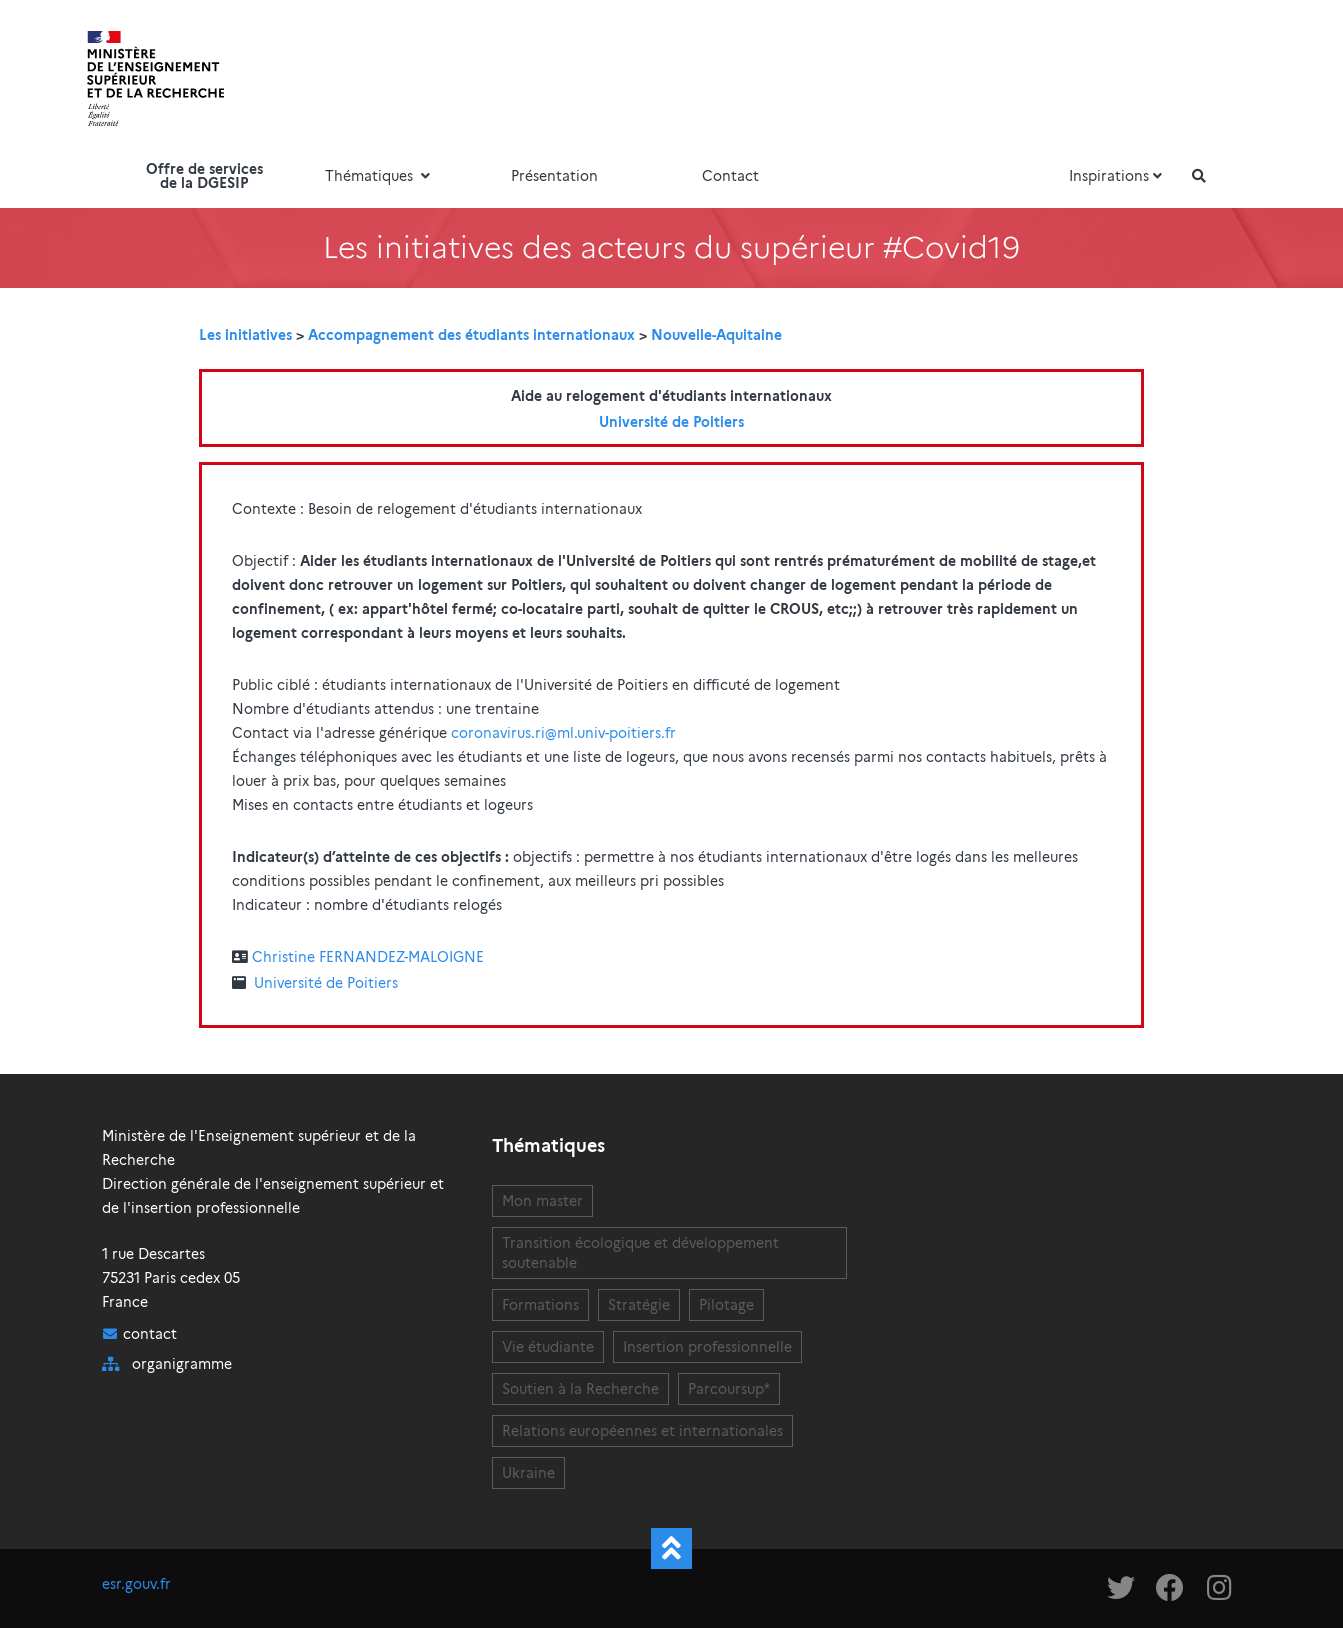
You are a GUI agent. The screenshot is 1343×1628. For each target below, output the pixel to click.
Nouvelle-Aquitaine (716, 335)
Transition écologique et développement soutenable (640, 1253)
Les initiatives (245, 335)
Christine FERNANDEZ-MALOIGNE (368, 957)
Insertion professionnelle (707, 1347)
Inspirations (1118, 176)
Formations (540, 1305)
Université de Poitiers (671, 422)
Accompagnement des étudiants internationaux (471, 335)
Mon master (542, 1201)
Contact (730, 176)
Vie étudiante (548, 1347)
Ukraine (528, 1473)
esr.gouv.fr (136, 1584)
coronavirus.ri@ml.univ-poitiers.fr (563, 733)
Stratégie (639, 1305)
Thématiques (380, 176)
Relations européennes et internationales (642, 1431)
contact (150, 1334)
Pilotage (726, 1305)
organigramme (182, 1364)
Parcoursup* (729, 1389)
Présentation (554, 176)
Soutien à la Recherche (580, 1389)
